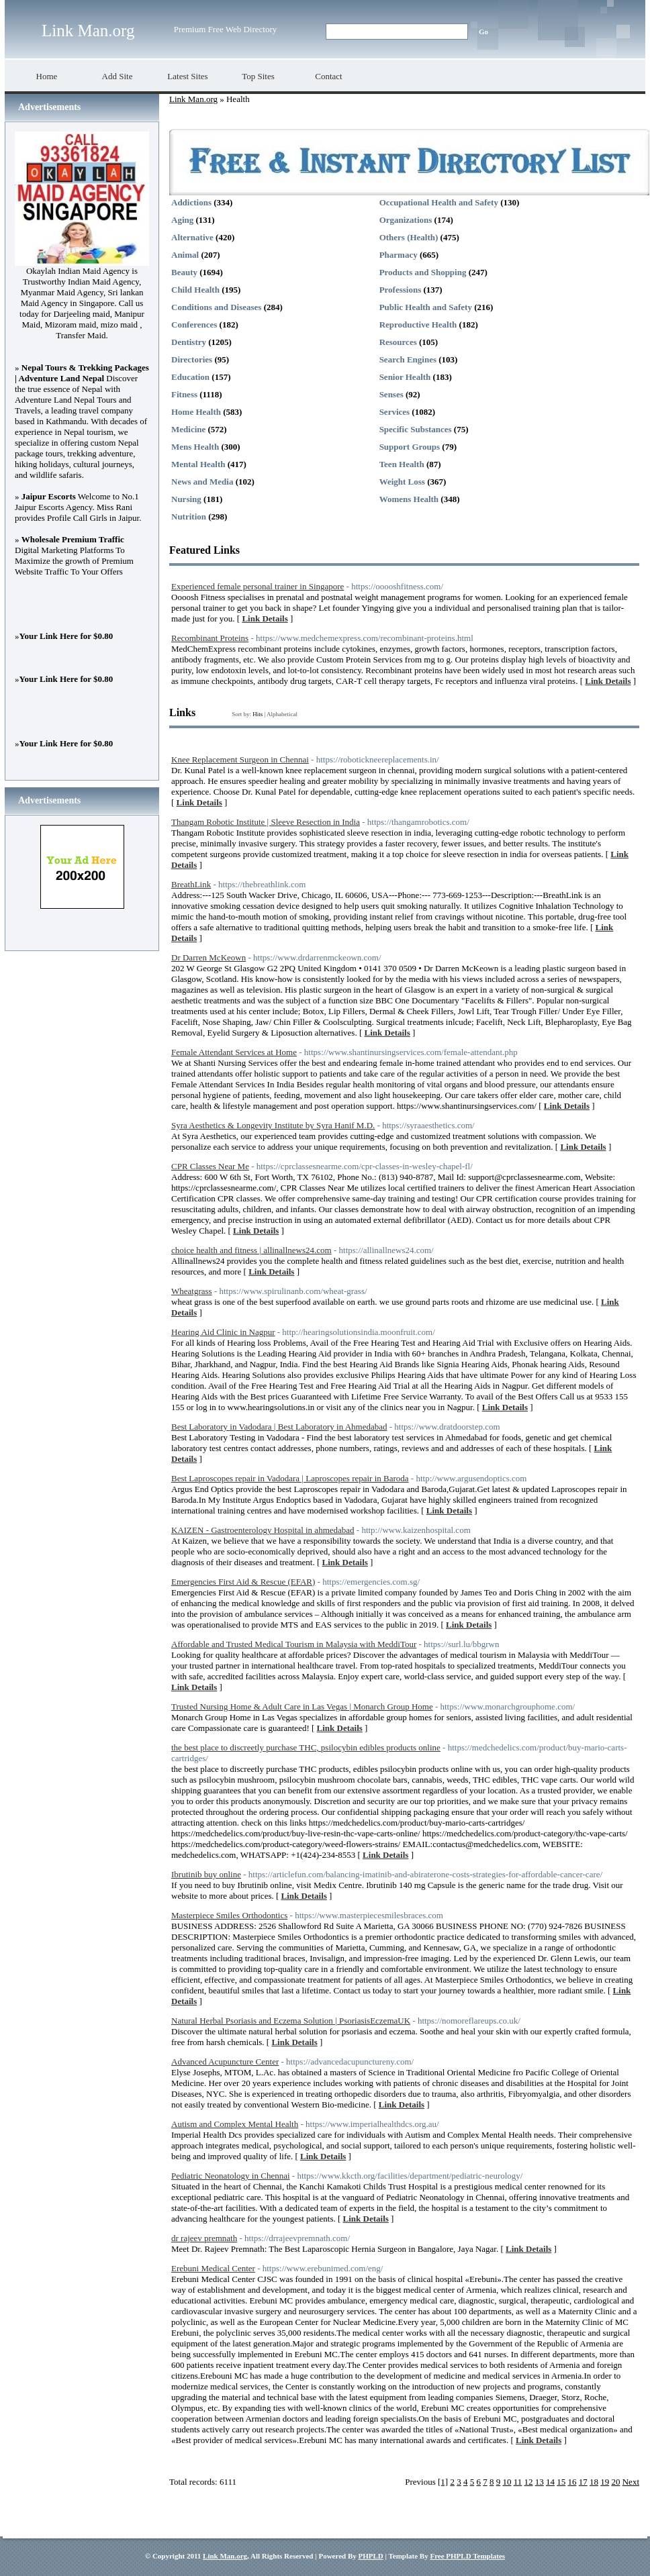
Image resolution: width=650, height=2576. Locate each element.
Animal (185, 255)
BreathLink (191, 884)
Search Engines (407, 359)
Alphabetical (282, 714)
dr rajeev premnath (204, 2238)
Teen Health (401, 464)
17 (583, 2482)
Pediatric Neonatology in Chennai (230, 2176)
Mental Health (198, 464)
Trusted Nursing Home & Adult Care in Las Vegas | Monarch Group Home (302, 1706)
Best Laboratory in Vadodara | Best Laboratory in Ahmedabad (279, 1427)
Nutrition (188, 516)
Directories (191, 359)
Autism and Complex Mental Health (234, 2124)
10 (506, 2482)
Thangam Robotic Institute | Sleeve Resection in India (265, 822)
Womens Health (408, 499)
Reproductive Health (418, 324)
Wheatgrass (191, 1291)
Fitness (184, 394)
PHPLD (370, 2556)
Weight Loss (402, 482)
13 (539, 2482)
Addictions (191, 202)
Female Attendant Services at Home (234, 1052)
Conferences (194, 324)
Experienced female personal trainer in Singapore (257, 586)
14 (550, 2482)
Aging (182, 220)
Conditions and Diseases (216, 307)
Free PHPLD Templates (467, 2556)
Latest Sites (187, 76)
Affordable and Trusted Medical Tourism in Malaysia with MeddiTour (293, 1644)
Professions (400, 290)
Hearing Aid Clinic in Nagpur (223, 1332)
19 (604, 2482)
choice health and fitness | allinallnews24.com (251, 1250)
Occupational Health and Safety (438, 202)
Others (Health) (408, 237)
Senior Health (405, 377)
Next (630, 2482)
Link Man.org (88, 30)
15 (561, 2482)
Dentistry (188, 342)
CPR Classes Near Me (210, 1166)
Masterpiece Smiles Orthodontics (229, 1915)
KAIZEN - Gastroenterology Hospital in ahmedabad (263, 1530)
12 (528, 2482)
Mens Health (195, 447)
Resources (398, 342)
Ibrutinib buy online (206, 1874)
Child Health (195, 290)
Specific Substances (415, 429)
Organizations (405, 220)
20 (615, 2482)
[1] (443, 2482)
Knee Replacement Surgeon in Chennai (240, 759)
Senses (391, 394)
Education (190, 377)
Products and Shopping (423, 272)
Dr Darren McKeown (208, 957)
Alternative (192, 237)
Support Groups (409, 447)
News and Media (202, 482)
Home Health (196, 412)
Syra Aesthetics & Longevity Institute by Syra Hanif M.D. (273, 1125)
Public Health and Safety (425, 307)
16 (571, 2482)
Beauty (184, 272)
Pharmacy (398, 255)
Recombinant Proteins (209, 638)
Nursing (186, 499)
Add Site (117, 76)
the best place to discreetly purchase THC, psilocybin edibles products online (305, 1747)
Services (394, 412)
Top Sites (258, 76)
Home (47, 76)
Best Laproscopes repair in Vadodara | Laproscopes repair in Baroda (290, 1478)
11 (518, 2482)
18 (594, 2482)
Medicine (188, 429)
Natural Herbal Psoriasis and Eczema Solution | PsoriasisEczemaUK (290, 2021)
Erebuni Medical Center (213, 2268)
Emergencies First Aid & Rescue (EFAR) (243, 1582)
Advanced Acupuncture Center (225, 2062)
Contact (328, 76)
